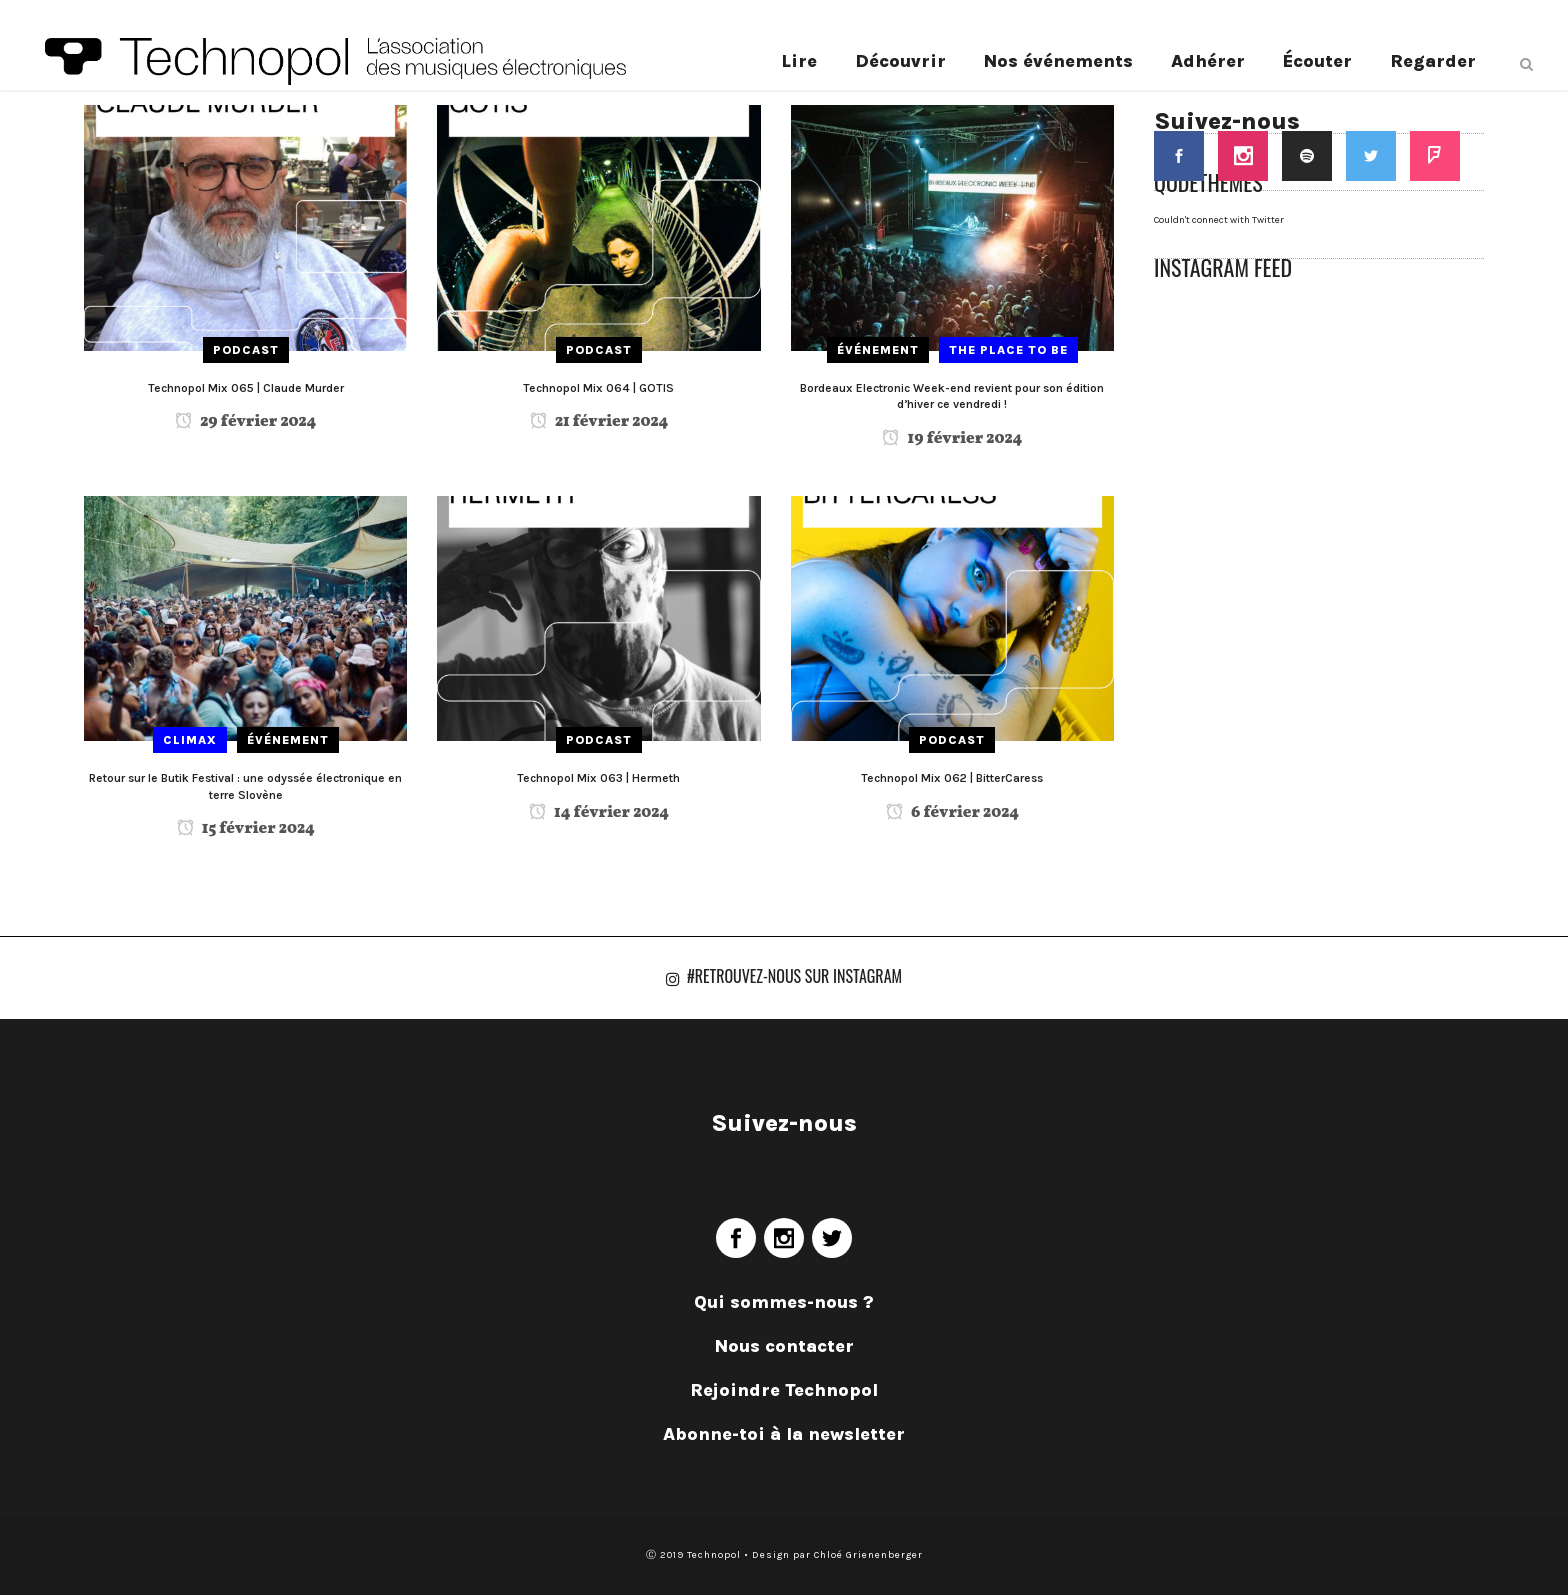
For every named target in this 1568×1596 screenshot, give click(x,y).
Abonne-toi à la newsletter (784, 1435)
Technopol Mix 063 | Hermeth (598, 778)
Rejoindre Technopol (784, 1391)
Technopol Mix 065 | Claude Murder (246, 388)
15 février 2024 (246, 829)
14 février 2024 (599, 813)
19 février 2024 (952, 439)
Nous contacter (784, 1347)
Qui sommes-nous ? (784, 1303)
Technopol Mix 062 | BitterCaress (952, 778)
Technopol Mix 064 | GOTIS (598, 388)
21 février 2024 (599, 422)
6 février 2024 (952, 813)
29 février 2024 (245, 422)
